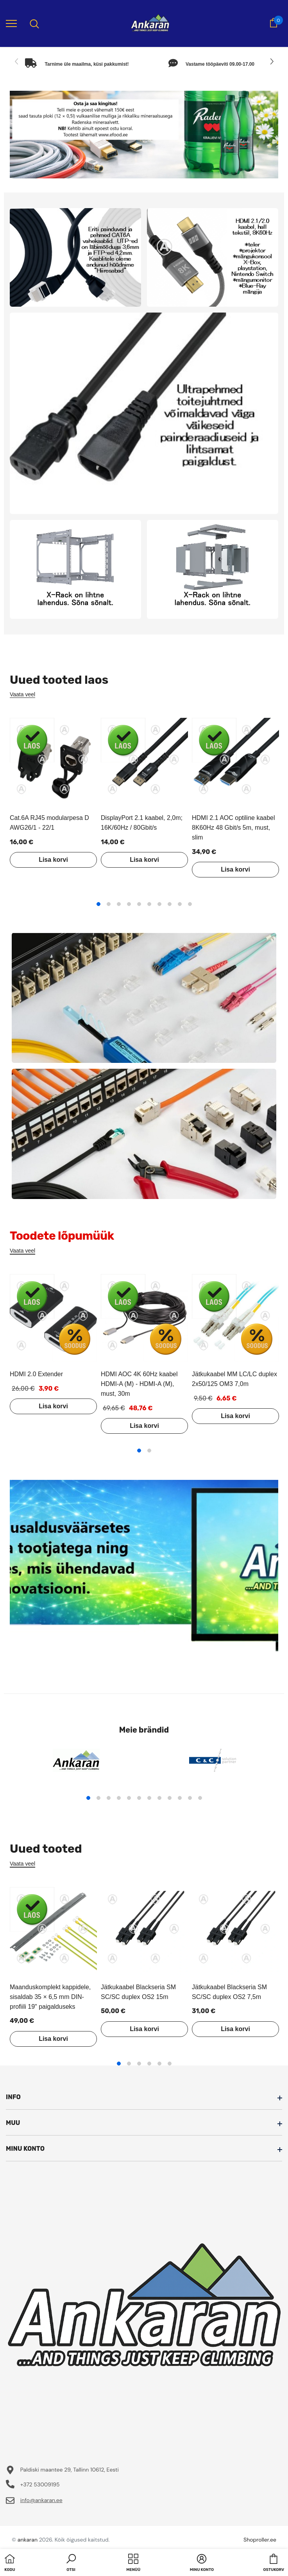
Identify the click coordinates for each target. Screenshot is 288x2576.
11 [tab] (190, 1798)
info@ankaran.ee (41, 2500)
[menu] (11, 23)
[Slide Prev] (17, 62)
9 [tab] (180, 904)
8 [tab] (170, 904)
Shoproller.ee (259, 2539)
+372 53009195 (40, 2484)
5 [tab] (139, 904)
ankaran (28, 2539)
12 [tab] (200, 1798)
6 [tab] (149, 904)
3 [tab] (119, 904)
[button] (71, 2563)
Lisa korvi (53, 859)
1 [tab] (98, 904)
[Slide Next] (271, 62)
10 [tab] (190, 904)
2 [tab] (109, 904)
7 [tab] (159, 904)
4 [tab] (129, 904)
